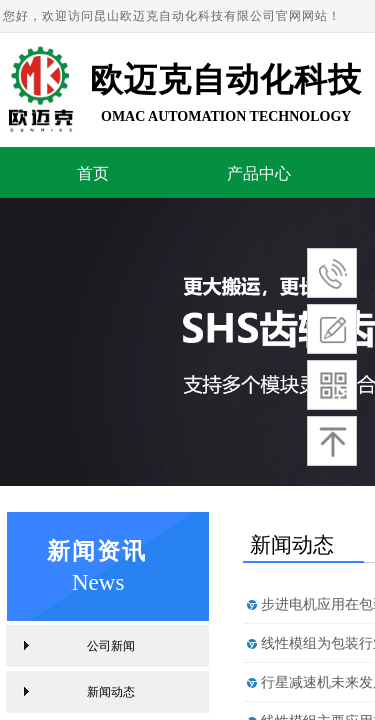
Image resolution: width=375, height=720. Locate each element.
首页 (93, 173)
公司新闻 (111, 646)
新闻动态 (111, 692)
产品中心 (259, 173)
